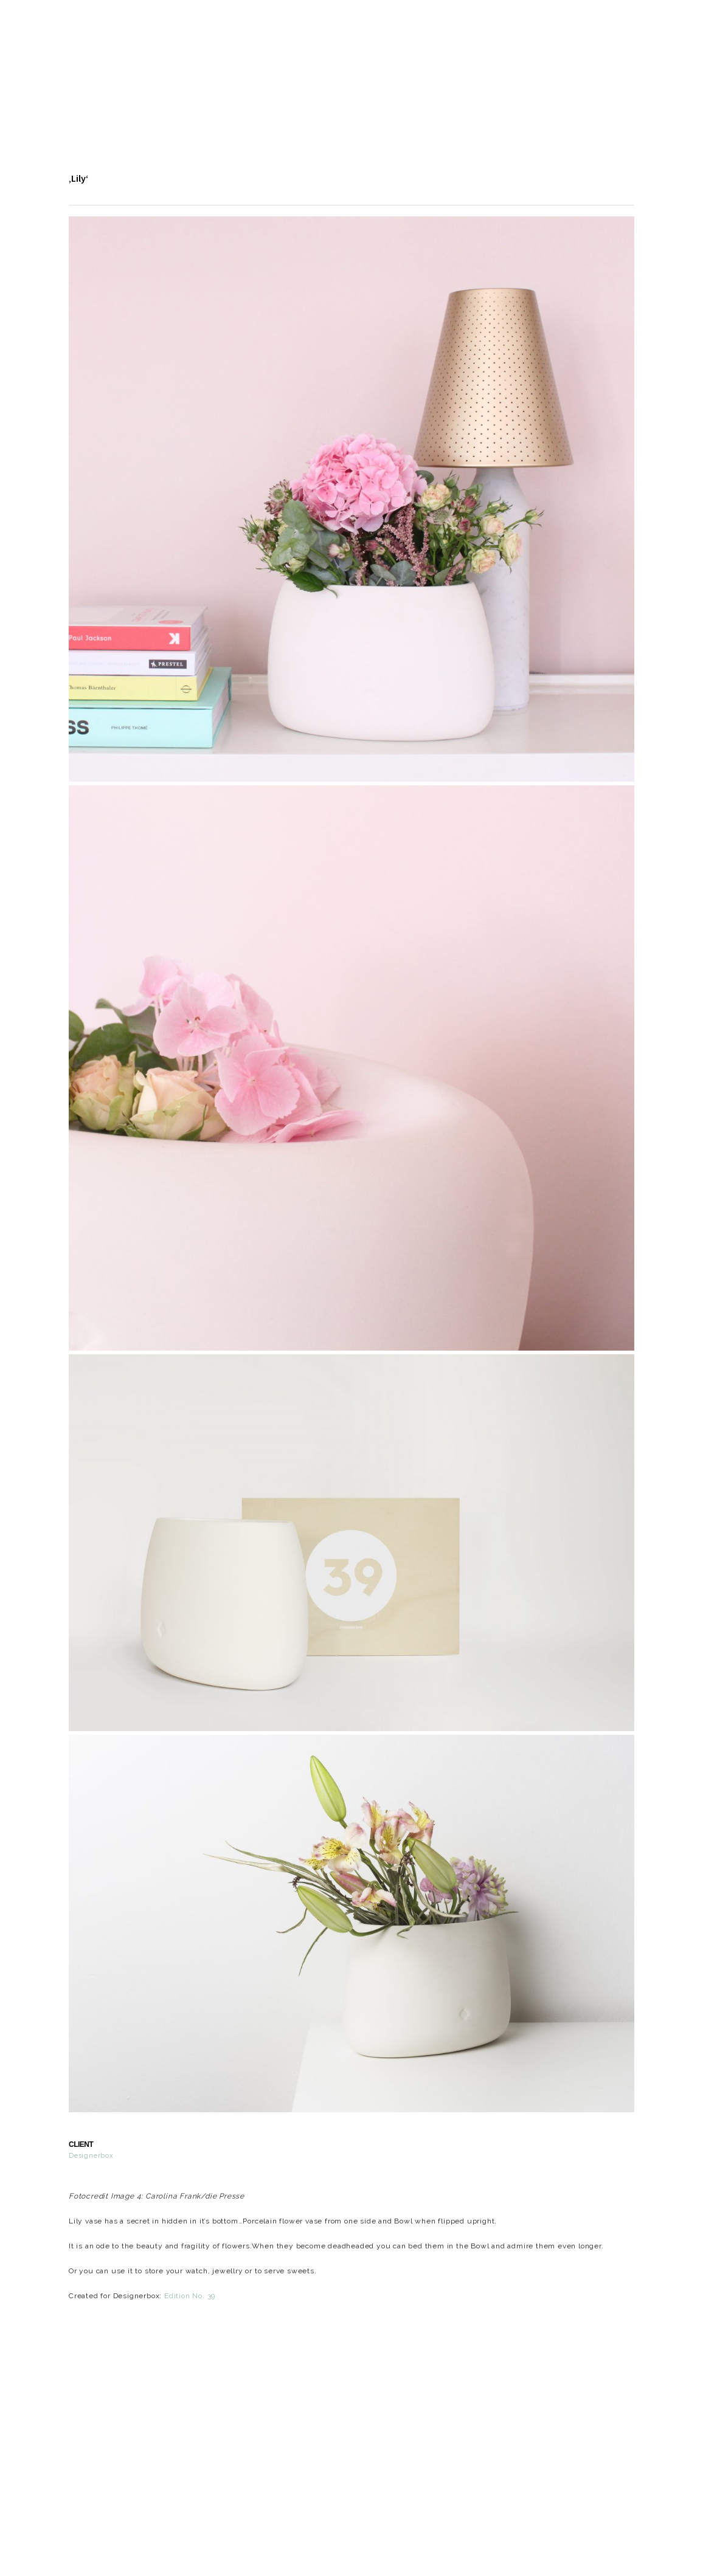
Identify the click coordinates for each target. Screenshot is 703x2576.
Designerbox (91, 2156)
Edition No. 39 (189, 2296)
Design (154, 99)
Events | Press (293, 99)
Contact (379, 99)
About (214, 99)
